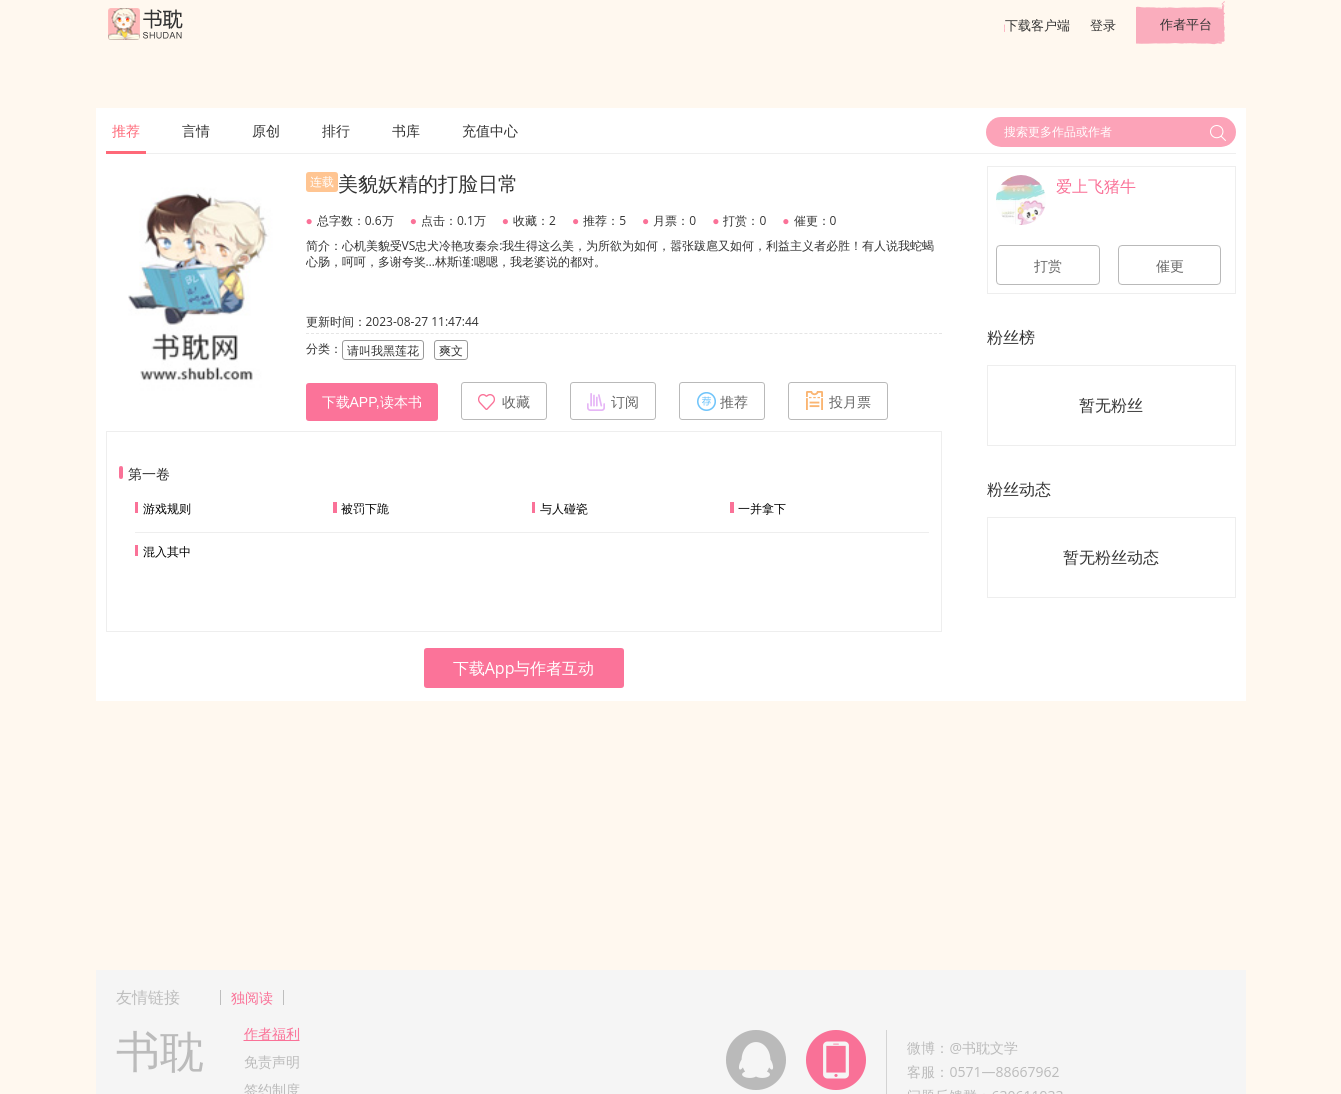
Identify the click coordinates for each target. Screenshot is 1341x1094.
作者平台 (1186, 24)
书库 (406, 130)
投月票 (838, 401)
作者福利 (272, 1033)
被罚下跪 (365, 508)
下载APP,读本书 (372, 402)
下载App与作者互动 (524, 668)
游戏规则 (167, 508)
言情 (196, 130)
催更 (1170, 266)
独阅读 (252, 997)
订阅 (613, 401)
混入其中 (167, 551)
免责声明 (272, 1061)
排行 (336, 130)
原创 (266, 130)
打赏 (1048, 266)
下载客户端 (1037, 25)
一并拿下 (762, 508)
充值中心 (490, 130)
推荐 (126, 130)
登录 (1103, 25)
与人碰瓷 (564, 508)
